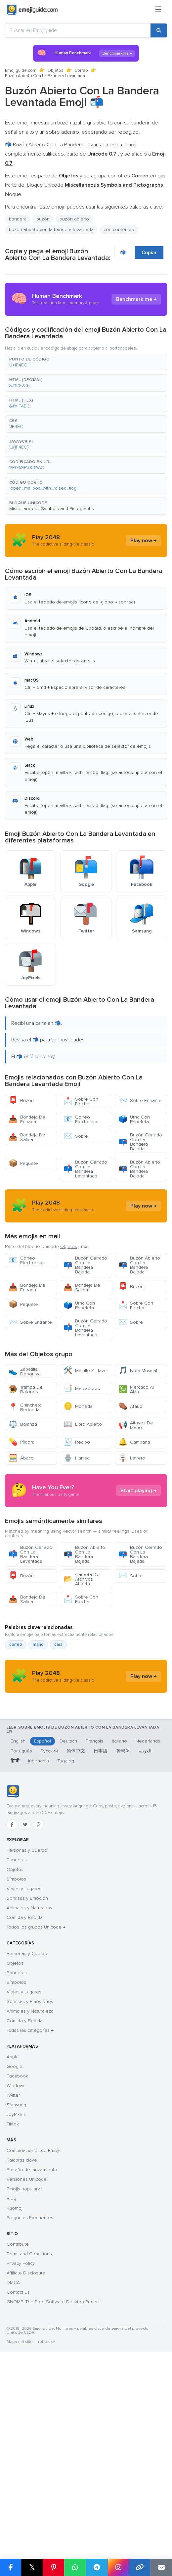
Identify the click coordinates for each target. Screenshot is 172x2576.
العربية (145, 1936)
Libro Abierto (83, 1483)
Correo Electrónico (81, 1119)
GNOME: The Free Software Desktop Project (53, 2487)
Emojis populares (25, 2374)
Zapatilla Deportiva (25, 1431)
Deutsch (68, 1926)
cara (58, 1763)
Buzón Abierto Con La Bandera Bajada (139, 1169)
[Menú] (158, 10)
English (18, 1926)
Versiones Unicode (27, 2364)
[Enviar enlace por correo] (161, 2567)
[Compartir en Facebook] (10, 2567)
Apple (13, 2242)
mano (38, 1763)
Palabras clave (22, 2345)
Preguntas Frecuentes (30, 2403)
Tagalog (66, 1946)
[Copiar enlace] (139, 2567)
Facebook (17, 2261)
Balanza (23, 1483)
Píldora (21, 1501)
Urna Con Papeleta (134, 1119)
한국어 (123, 1936)
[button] (86, 362)
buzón (43, 219)
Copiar (149, 253)
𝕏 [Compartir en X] (32, 2567)
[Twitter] (25, 2010)
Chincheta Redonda (25, 1467)
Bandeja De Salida (27, 1137)
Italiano (119, 1926)
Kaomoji (15, 2393)
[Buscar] (158, 30)
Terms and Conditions (29, 2439)
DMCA (13, 2468)
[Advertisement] (86, 1235)
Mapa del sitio (20, 2527)
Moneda (78, 1465)
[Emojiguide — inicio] (13, 1976)
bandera (17, 219)
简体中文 (75, 1936)
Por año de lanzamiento (32, 2355)
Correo (81, 70)
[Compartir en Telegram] (97, 2567)
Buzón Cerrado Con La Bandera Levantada (85, 1169)
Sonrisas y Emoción (27, 2083)
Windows (16, 2271)
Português (21, 1936)
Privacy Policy (21, 2449)
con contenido (119, 229)
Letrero (131, 1517)
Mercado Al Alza (136, 1449)
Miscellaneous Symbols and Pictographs (51, 508)
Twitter (13, 2280)
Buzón (21, 1100)
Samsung (16, 2290)
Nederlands (148, 1926)
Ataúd (130, 1465)
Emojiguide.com (20, 70)
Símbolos (16, 2064)
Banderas (17, 2045)
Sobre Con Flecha (81, 1101)
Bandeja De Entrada (27, 1119)
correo (15, 1763)
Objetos (55, 70)
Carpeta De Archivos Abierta (82, 1698)
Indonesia (38, 1946)
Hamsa (77, 1517)
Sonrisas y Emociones (30, 2187)
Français (94, 1926)
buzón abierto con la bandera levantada (51, 229)
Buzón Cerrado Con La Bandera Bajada (140, 1142)
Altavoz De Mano (135, 1485)
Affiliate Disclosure (26, 2458)
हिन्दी (15, 1946)
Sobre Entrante (140, 1100)
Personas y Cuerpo (27, 2035)
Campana (134, 1501)
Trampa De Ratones (26, 1449)
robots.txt (46, 2527)
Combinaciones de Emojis (34, 2336)
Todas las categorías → (30, 2215)
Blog (11, 2384)
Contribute (18, 2429)
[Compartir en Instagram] (118, 2567)
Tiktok (13, 2309)
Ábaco (21, 1517)
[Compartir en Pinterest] (53, 2567)
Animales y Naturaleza (30, 2093)
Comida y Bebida (25, 2103)
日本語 (101, 1936)
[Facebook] (12, 2010)
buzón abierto (74, 219)
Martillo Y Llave (85, 1430)
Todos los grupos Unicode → (36, 2112)
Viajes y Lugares (24, 2074)
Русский (49, 1936)
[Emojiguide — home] (32, 10)
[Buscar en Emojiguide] (77, 30)
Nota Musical (137, 1430)
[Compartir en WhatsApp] (75, 2567)
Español (42, 1926)
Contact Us (18, 2477)
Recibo (77, 1501)
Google (14, 2252)
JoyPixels (16, 2300)
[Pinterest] (38, 2010)
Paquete (23, 1163)
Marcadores (82, 1448)
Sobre (76, 1136)
